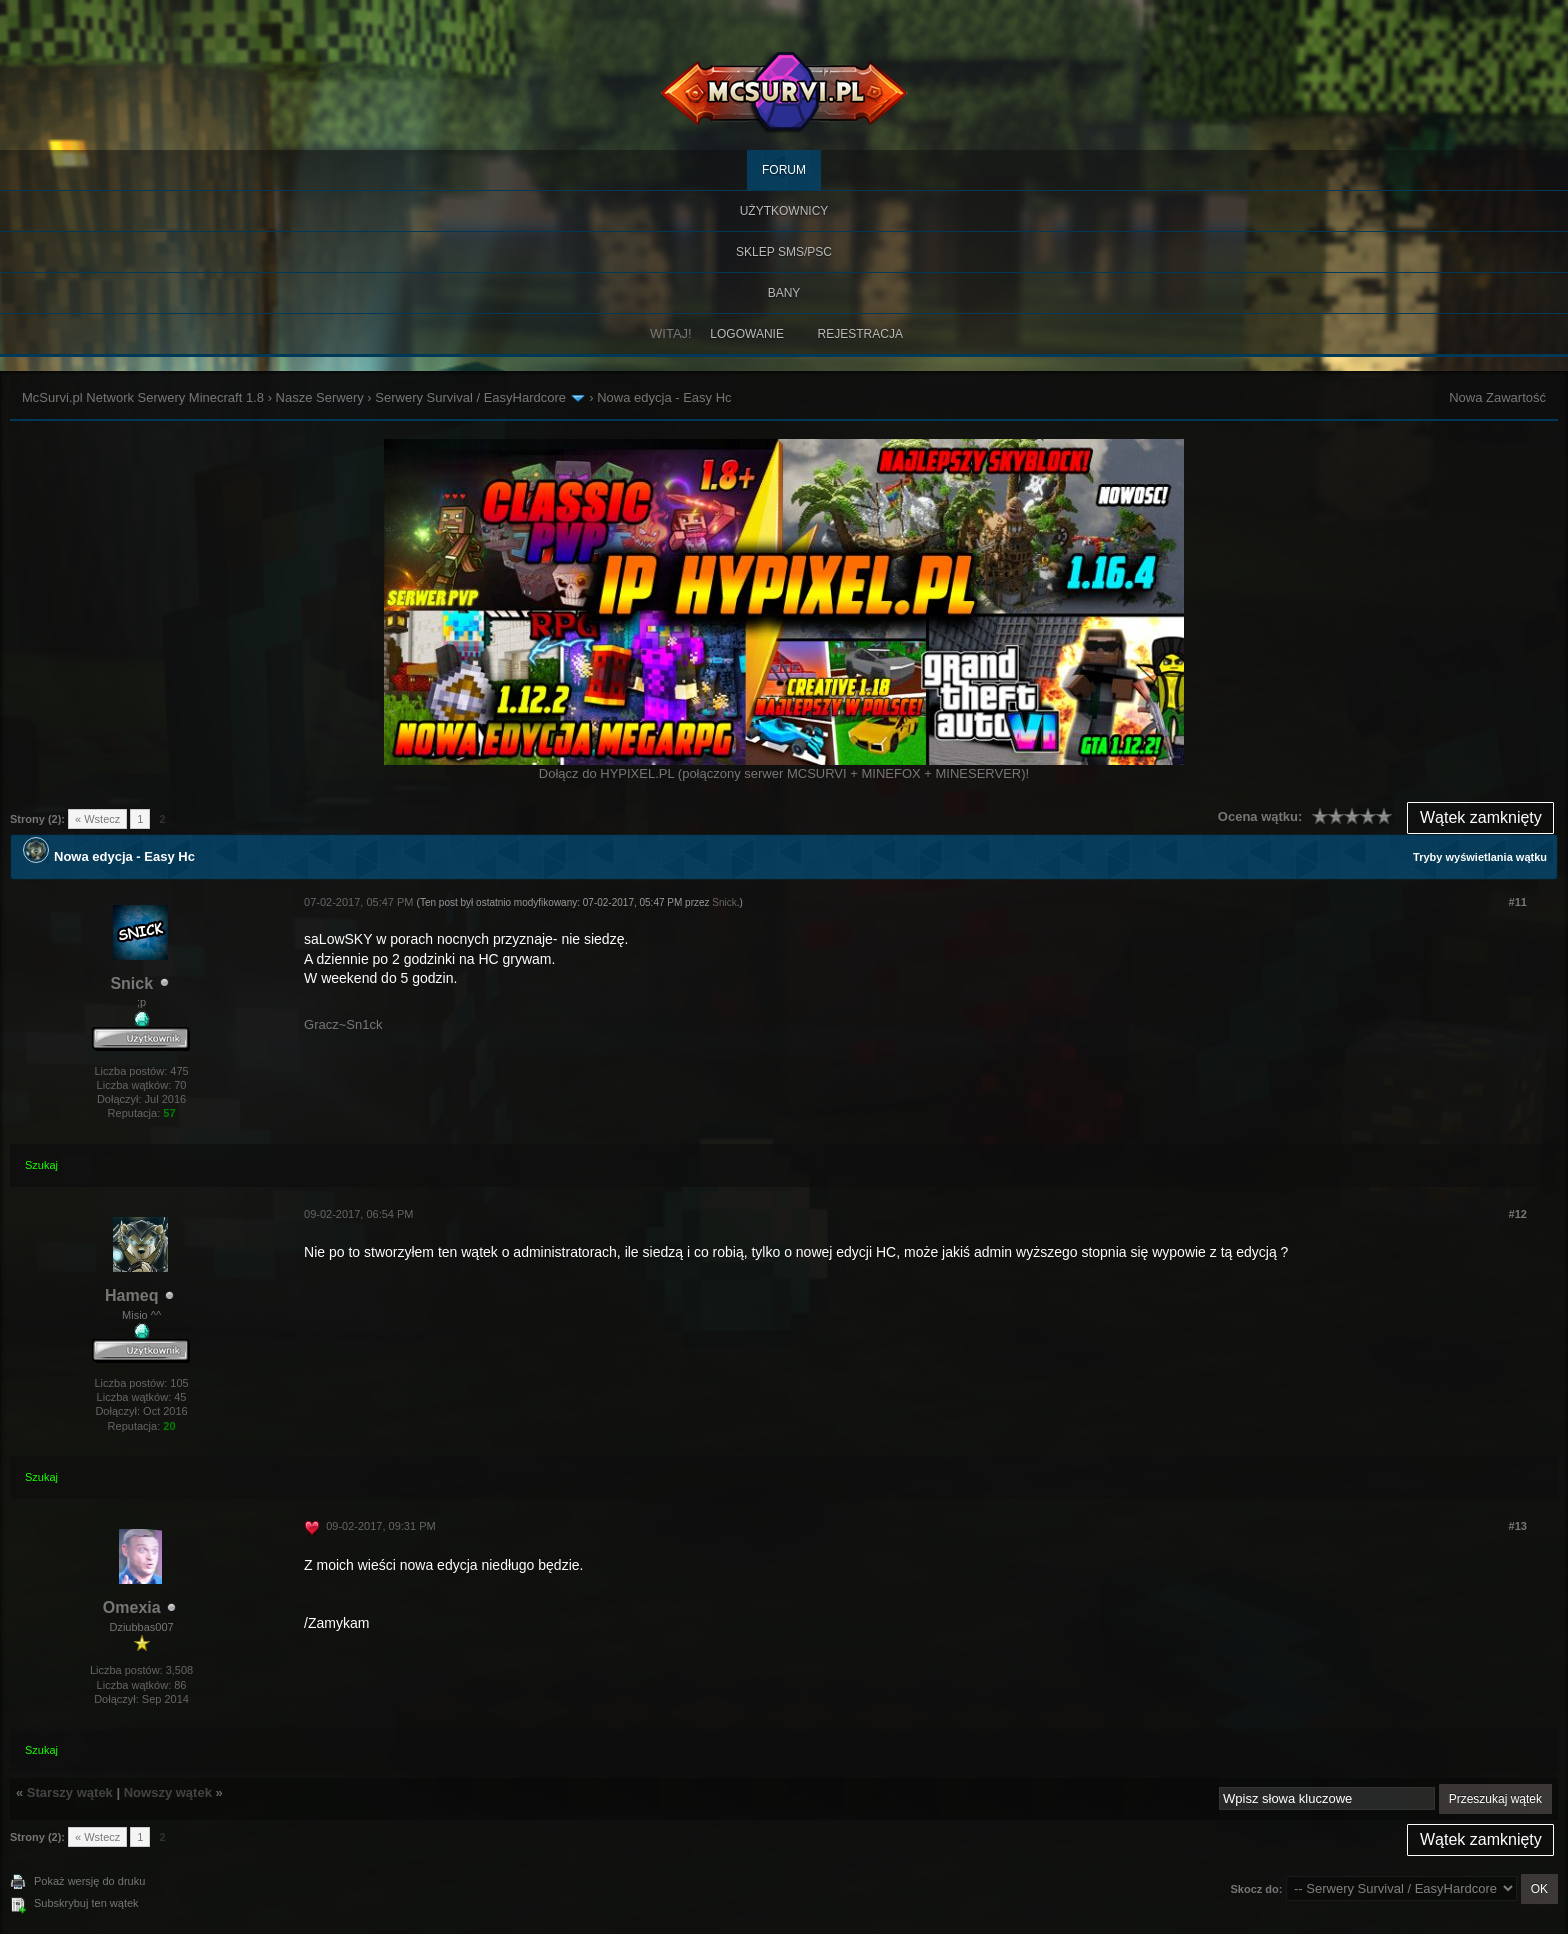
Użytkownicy (784, 211)
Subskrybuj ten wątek (86, 1903)
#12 (1518, 1214)
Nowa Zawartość (1497, 397)
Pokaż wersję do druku (89, 1881)
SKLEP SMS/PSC (784, 252)
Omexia (132, 1607)
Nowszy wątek (168, 1792)
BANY (784, 293)
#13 (1518, 1526)
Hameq (131, 1295)
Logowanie (747, 334)
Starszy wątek (70, 1792)
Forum (784, 170)
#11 (1518, 902)
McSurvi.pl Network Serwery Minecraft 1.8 (143, 397)
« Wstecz (97, 819)
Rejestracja (860, 334)
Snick (131, 983)
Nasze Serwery (320, 397)
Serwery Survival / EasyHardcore (470, 397)
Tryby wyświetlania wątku (1480, 857)
